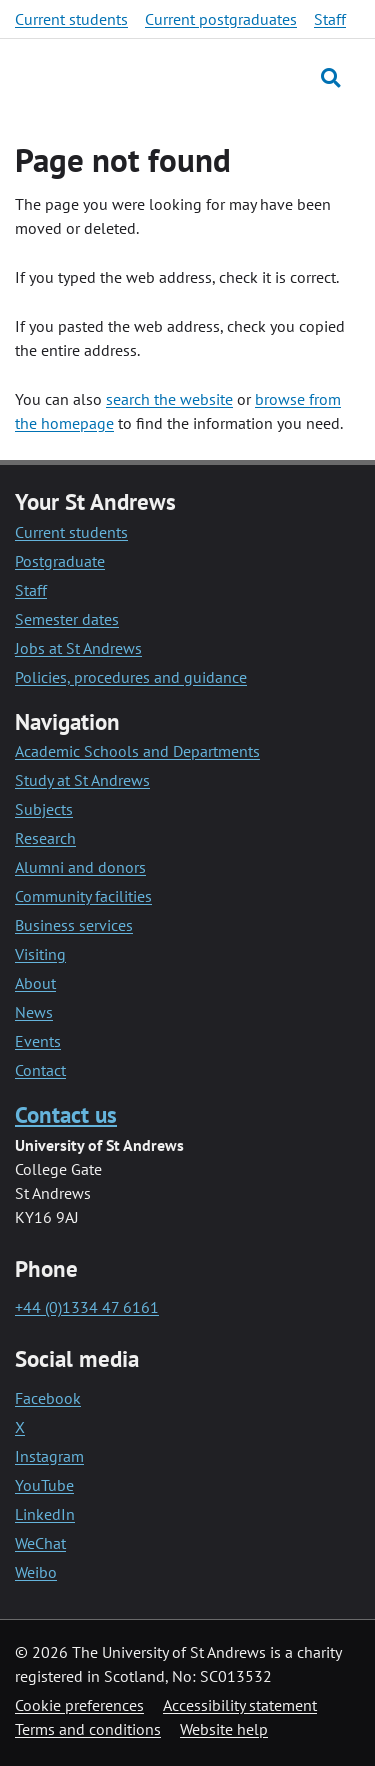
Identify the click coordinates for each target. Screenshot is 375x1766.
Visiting (40, 954)
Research (45, 838)
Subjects (44, 809)
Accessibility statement (240, 1705)
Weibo (36, 1572)
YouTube (44, 1485)
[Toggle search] (330, 78)
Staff (330, 19)
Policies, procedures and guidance (131, 677)
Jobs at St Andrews (78, 648)
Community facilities (83, 896)
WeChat (40, 1543)
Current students (71, 19)
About (35, 983)
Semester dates (67, 619)
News (34, 1012)
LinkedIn (45, 1514)
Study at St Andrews (82, 780)
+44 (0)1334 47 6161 (87, 1307)
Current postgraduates (221, 19)
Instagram (49, 1456)
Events (38, 1041)
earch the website (173, 399)
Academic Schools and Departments (137, 751)
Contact (40, 1070)
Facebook (48, 1398)
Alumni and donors (80, 867)
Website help (224, 1729)
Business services (74, 925)
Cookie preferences (79, 1705)
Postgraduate (60, 561)
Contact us (66, 1114)
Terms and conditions (88, 1729)
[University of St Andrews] (109, 77)
